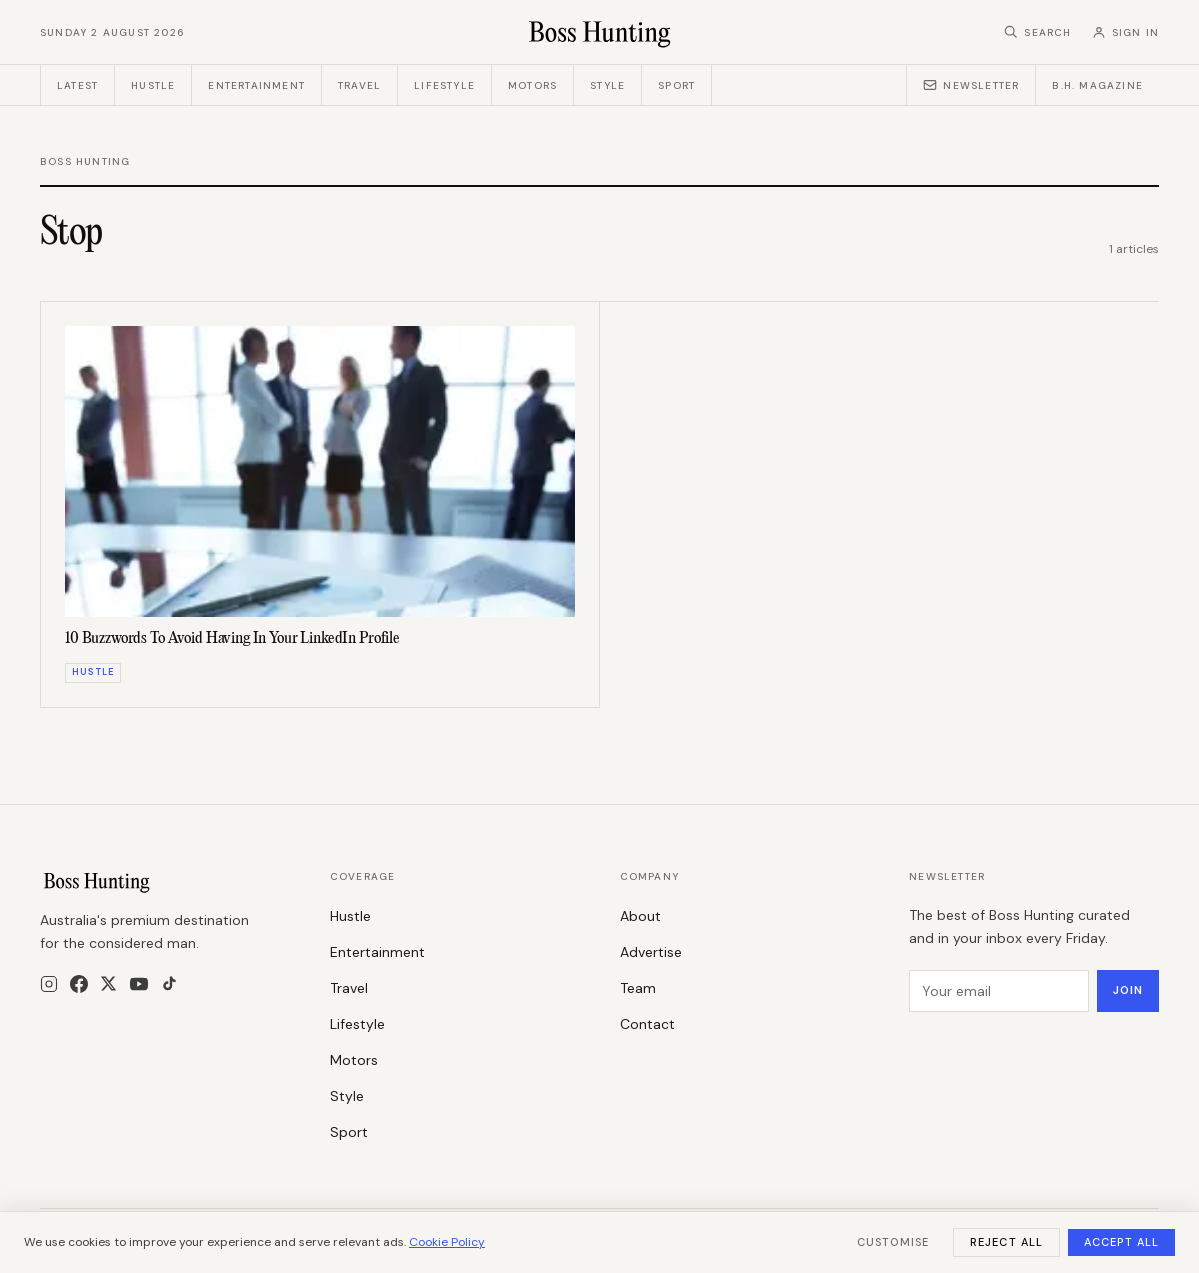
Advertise (651, 952)
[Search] (1037, 32)
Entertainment (256, 85)
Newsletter (971, 85)
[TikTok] (169, 983)
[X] (108, 983)
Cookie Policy (447, 1242)
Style (607, 85)
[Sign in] (1125, 32)
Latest (77, 85)
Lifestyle (444, 85)
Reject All (1006, 1242)
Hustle (153, 85)
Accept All (1121, 1242)
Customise (893, 1242)
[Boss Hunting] (599, 32)
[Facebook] (79, 984)
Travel (359, 85)
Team (638, 988)
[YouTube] (139, 984)
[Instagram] (49, 984)
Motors (532, 85)
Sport (676, 85)
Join (1128, 990)
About (640, 916)
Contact (647, 1024)
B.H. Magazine (1097, 85)
